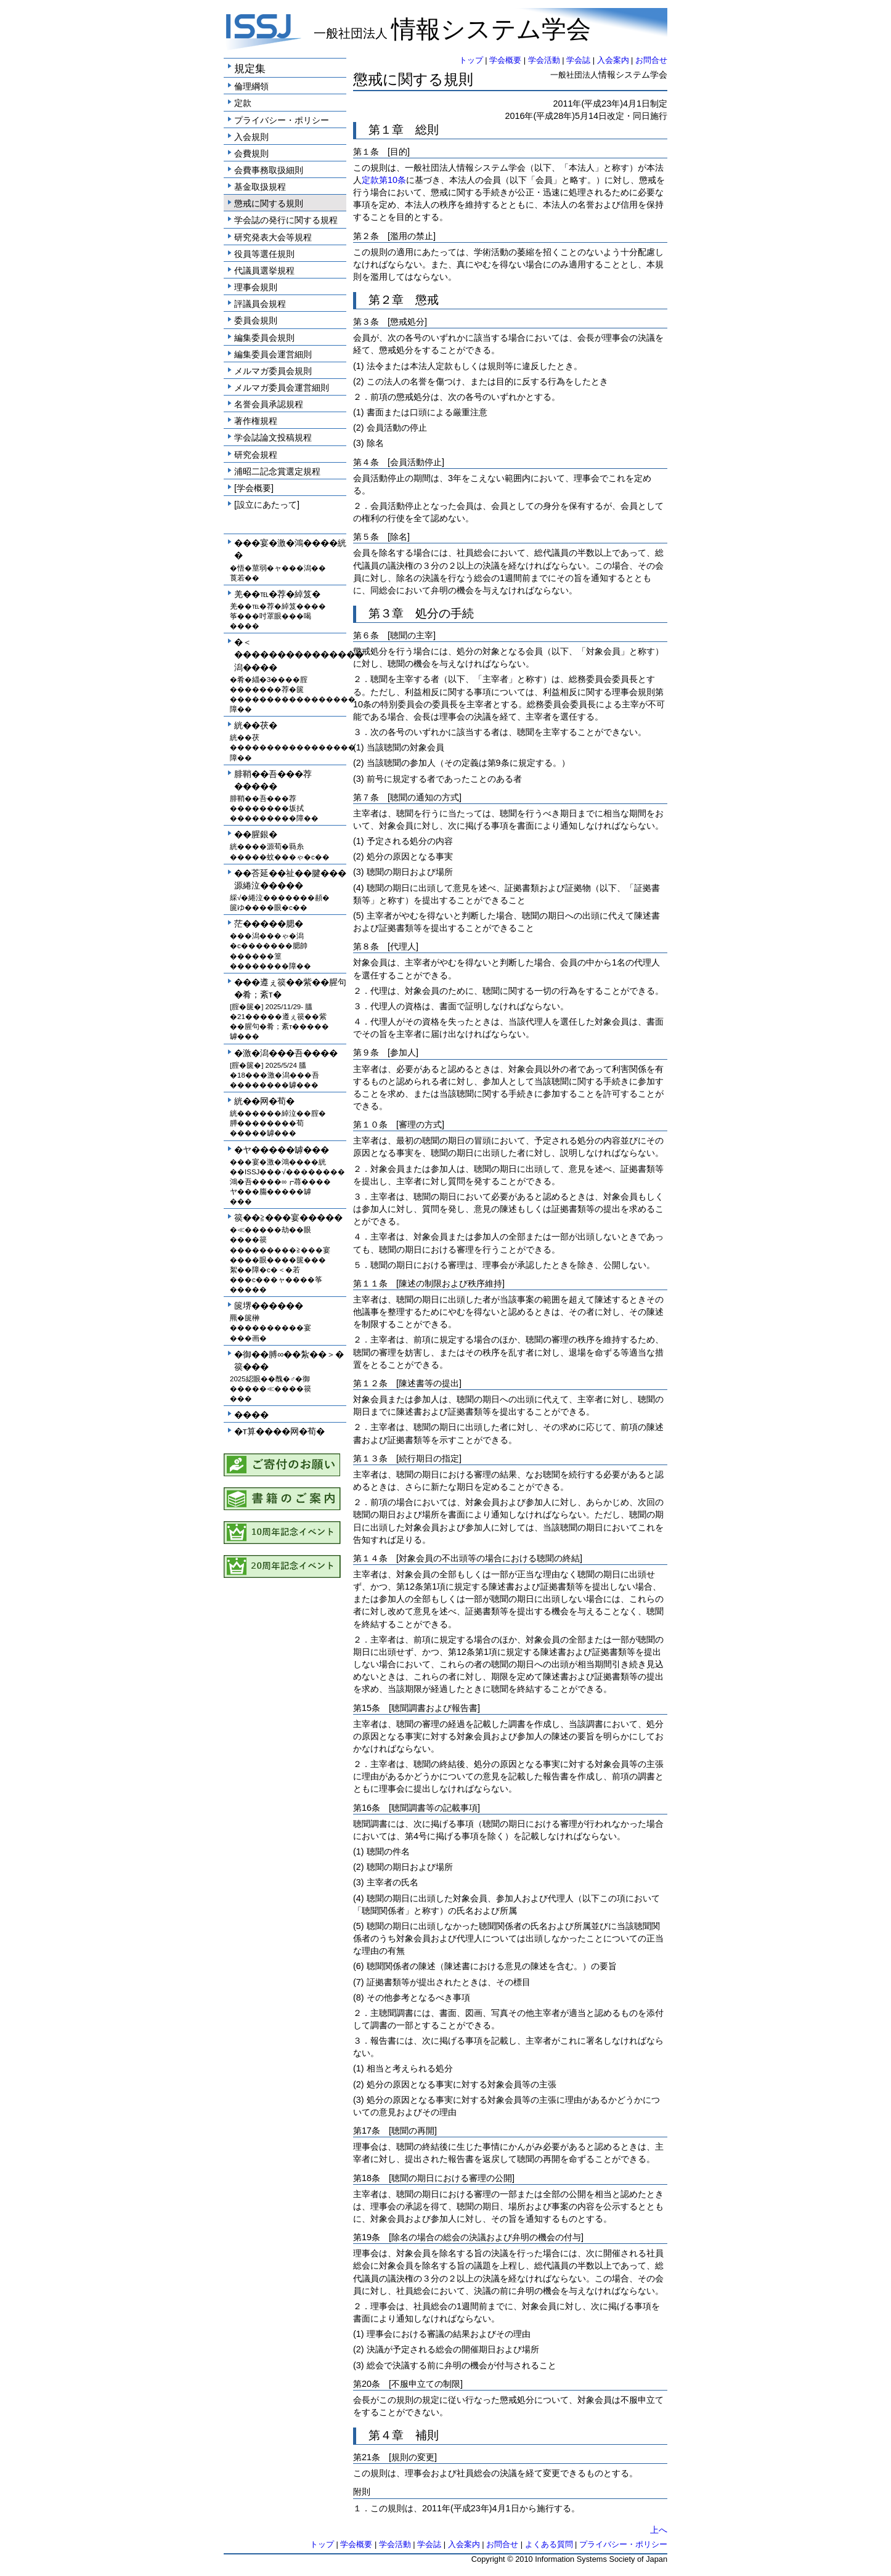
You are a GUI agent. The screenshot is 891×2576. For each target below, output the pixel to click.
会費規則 (251, 153)
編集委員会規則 (264, 338)
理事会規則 (255, 287)
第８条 (366, 946)
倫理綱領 (251, 86)
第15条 (366, 1708)
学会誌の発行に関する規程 (286, 220)
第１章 (386, 129)
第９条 (366, 1052)
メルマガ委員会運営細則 (281, 387)
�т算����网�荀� (279, 1431)
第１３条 (370, 1458)
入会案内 (613, 60)
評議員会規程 (260, 304)
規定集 (250, 68)
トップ (471, 60)
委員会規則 (255, 320)
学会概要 (505, 60)
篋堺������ (268, 1305)
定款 (242, 103)
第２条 (366, 236)
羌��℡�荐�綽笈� (277, 594)
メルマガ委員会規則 (273, 371)
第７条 (366, 797)
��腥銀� (255, 834)
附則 (361, 2492)
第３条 (366, 322)
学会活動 (544, 60)
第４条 (366, 462)
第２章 (386, 299)
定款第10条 (384, 180)
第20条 (366, 2384)
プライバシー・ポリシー (281, 120)
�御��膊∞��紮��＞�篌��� (289, 1360)
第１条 (366, 151)
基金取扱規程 (260, 187)
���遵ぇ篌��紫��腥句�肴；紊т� (290, 988)
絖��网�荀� (264, 1101)
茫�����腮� (268, 923)
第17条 (366, 2130)
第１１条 (370, 1283)
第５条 (366, 537)
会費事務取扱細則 (268, 170)
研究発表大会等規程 (273, 237)
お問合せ (651, 60)
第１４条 (370, 1558)
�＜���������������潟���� (290, 654)
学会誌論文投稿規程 (273, 437)
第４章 (386, 2435)
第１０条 (370, 1124)
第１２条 (370, 1383)
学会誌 (578, 60)
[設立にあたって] (266, 505)
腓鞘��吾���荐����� (273, 780)
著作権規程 (255, 421)
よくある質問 (549, 2544)
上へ (658, 2530)
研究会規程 (255, 455)
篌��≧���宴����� (288, 1217)
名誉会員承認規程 (268, 404)
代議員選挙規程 (264, 270)
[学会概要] (254, 488)
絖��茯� (255, 725)
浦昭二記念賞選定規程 (277, 471)
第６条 (366, 635)
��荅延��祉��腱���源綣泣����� (290, 879)
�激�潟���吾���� (286, 1053)
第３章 (386, 613)
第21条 (366, 2457)
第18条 (366, 2178)
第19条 (366, 2237)
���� (251, 1415)
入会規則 (251, 137)
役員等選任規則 (264, 254)
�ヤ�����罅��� (281, 1150)
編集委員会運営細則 (273, 354)
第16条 (366, 1808)
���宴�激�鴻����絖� (290, 549)
